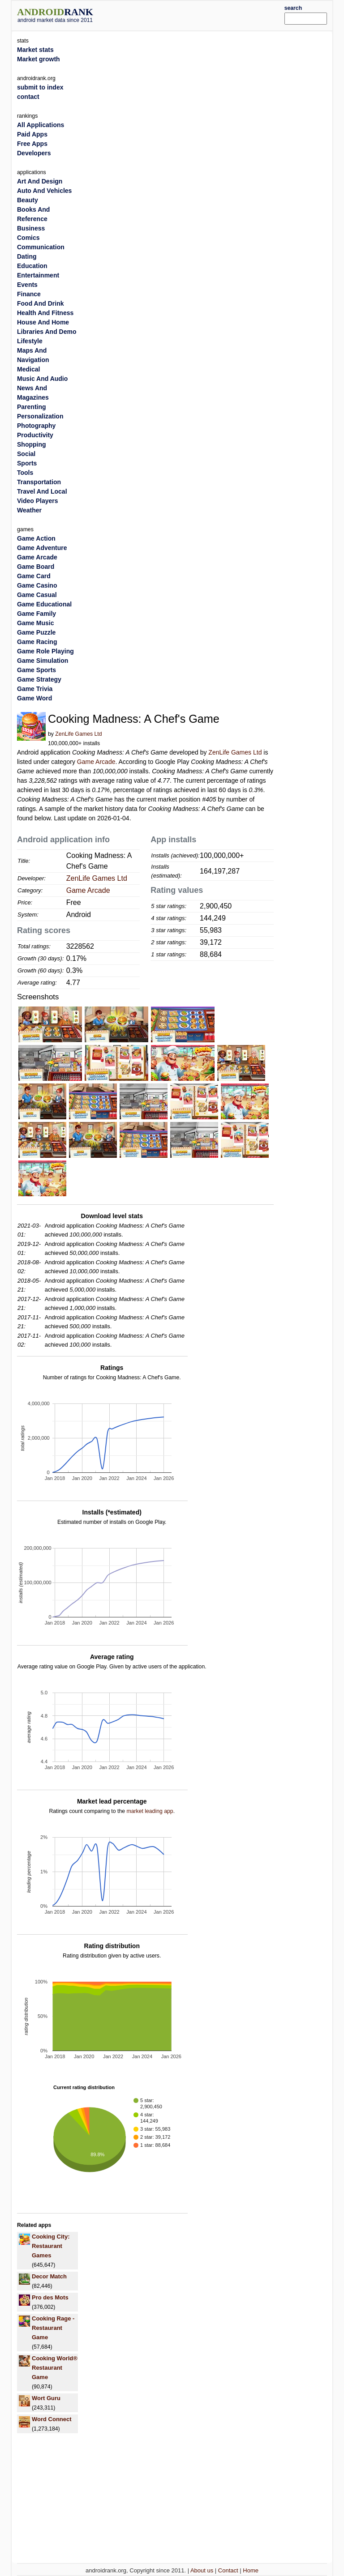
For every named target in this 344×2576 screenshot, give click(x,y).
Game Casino (37, 585)
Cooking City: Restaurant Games (51, 2246)
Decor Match (49, 2276)
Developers (34, 153)
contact (28, 96)
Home (250, 2570)
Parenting (31, 406)
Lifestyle (30, 341)
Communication (40, 247)
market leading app (149, 1811)
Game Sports (36, 670)
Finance (29, 294)
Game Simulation (42, 660)
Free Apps (32, 143)
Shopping (31, 444)
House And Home (43, 322)
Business (31, 228)
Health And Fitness (45, 312)
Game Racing (37, 641)
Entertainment (38, 275)
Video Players (37, 500)
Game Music (35, 623)
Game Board (35, 566)
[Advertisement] (202, 14)
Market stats (35, 49)
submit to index (40, 87)
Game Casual (37, 594)
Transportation (39, 482)
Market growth (38, 59)
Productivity (35, 435)
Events (27, 284)
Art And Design (39, 181)
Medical (28, 369)
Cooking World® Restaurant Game (54, 2367)
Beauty (27, 200)
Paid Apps (32, 134)
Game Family (36, 613)
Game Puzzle (36, 632)
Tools (25, 472)
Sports (27, 463)
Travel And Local (42, 491)
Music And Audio (42, 378)
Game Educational (44, 604)
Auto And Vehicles (44, 190)
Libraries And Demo (47, 331)
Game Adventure (42, 547)
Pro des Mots (50, 2297)
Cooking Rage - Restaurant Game (53, 2328)
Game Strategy (39, 679)
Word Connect (52, 2419)
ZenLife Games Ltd (78, 734)
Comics (28, 237)
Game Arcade (96, 761)
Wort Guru (46, 2398)
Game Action (36, 538)
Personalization (40, 416)
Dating (27, 256)
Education (32, 265)
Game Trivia (34, 688)
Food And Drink (40, 303)
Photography (36, 425)
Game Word (34, 698)
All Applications (40, 124)
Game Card (34, 576)
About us (201, 2570)
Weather (29, 510)
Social (26, 453)
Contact (228, 2570)
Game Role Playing (45, 651)
